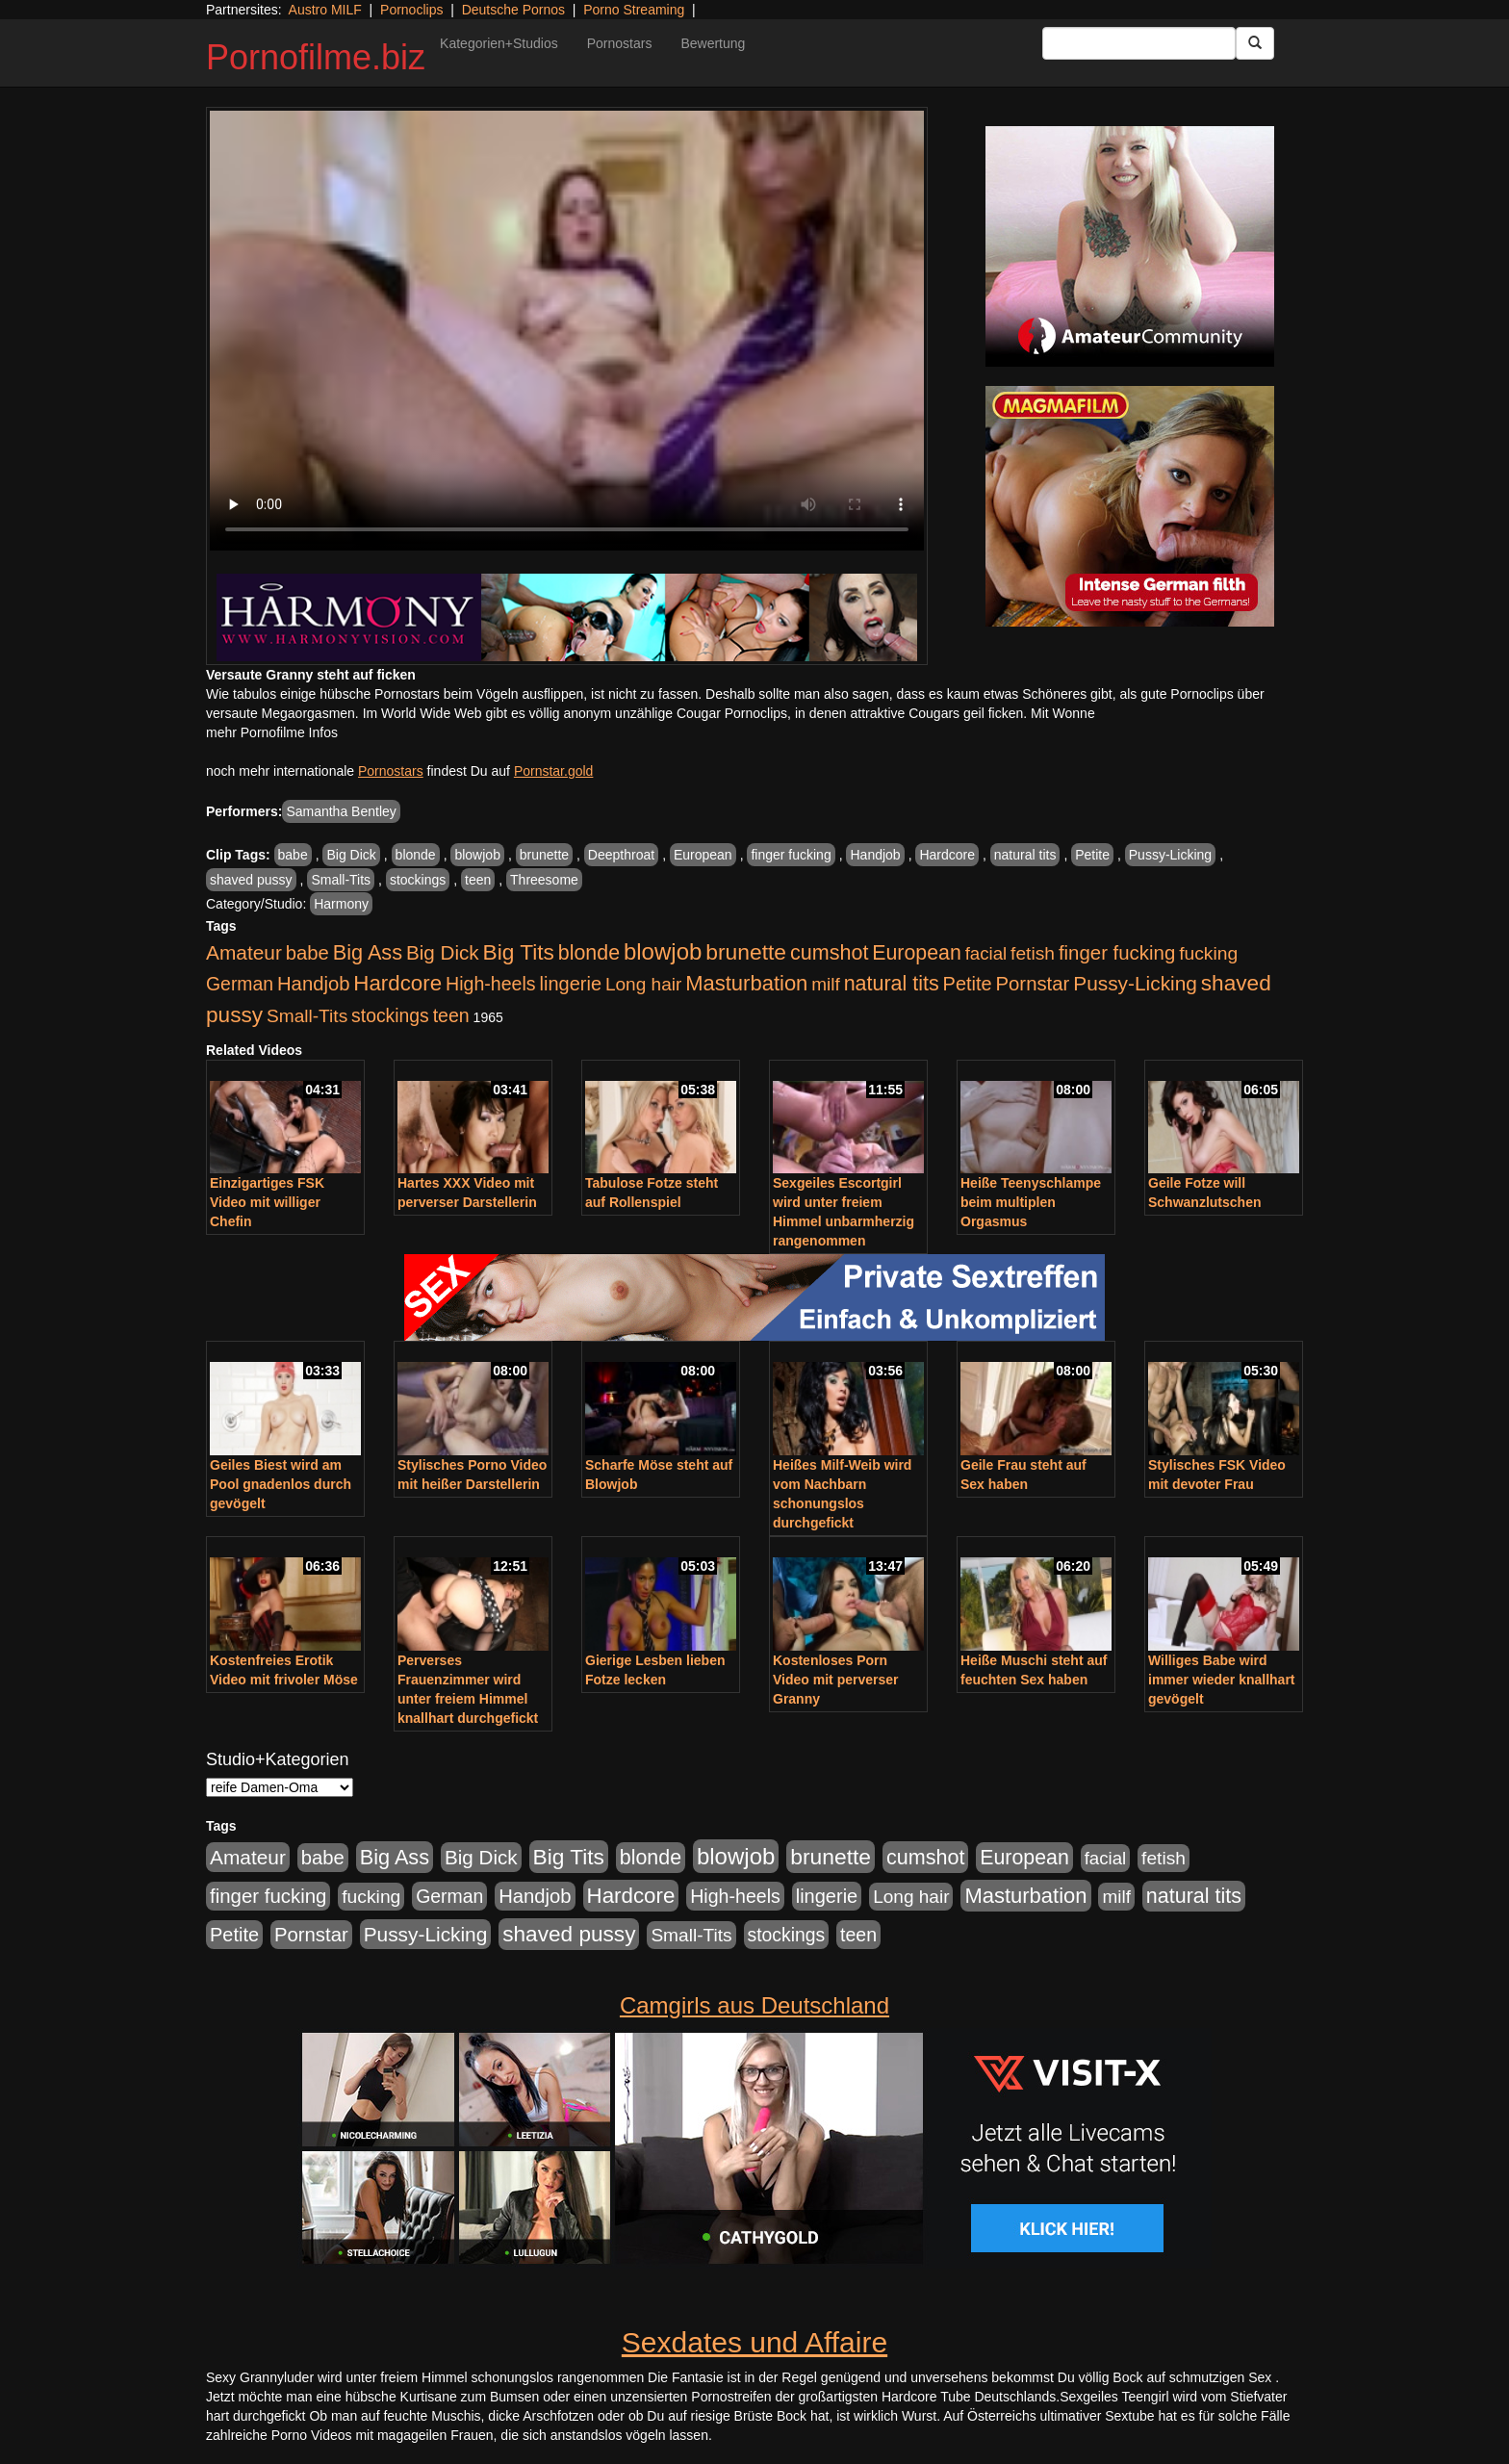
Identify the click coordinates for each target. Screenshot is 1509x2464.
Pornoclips (411, 9)
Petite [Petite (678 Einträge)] (967, 983)
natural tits (1025, 854)
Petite (1092, 854)
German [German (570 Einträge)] (239, 983)
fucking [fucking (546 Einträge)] (1208, 953)
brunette (544, 854)
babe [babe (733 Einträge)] (307, 952)
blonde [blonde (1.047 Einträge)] (589, 952)
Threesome (544, 879)
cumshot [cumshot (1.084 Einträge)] (829, 952)
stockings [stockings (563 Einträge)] (390, 1015)
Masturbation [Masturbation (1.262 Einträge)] (746, 983)
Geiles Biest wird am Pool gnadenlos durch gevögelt (280, 1484)
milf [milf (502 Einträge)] (825, 984)
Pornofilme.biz (315, 57)
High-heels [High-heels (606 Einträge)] (491, 983)
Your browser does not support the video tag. (567, 331)
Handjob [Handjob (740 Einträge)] (313, 983)
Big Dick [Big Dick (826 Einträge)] (442, 952)
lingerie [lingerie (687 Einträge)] (570, 983)
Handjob (875, 854)
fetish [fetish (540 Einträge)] (1032, 953)
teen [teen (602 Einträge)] (451, 1015)
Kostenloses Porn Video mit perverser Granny (835, 1680)
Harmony (341, 903)
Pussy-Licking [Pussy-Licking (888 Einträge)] (1135, 983)
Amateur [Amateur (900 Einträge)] (244, 952)
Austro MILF (325, 9)
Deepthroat (621, 854)
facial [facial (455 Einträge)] (986, 953)
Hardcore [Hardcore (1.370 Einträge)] (397, 983)
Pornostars (619, 43)
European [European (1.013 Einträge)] (916, 952)
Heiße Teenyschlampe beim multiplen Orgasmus (1030, 1202)
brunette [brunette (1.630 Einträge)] (745, 951)
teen (478, 879)
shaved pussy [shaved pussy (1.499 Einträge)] (568, 1934)
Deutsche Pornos (513, 9)
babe (293, 854)
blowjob (476, 854)
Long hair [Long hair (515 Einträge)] (643, 984)
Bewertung (712, 43)
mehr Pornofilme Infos (272, 732)
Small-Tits (341, 879)
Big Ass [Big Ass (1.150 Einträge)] (367, 952)
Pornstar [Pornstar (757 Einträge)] (1033, 983)
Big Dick (350, 854)
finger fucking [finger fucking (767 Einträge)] (1117, 952)
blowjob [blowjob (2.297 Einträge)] (663, 951)
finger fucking (791, 854)
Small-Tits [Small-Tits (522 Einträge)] (307, 1016)
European (703, 854)
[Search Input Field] (1139, 43)
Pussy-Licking (1170, 854)
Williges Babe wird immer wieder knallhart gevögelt (1221, 1680)
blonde (416, 854)
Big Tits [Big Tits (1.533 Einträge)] (518, 951)
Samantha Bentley (341, 811)
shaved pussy (251, 879)
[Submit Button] (1255, 43)
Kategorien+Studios (499, 43)
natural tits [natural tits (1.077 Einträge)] (891, 983)
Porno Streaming (633, 9)
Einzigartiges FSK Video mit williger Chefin (267, 1202)
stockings (418, 879)
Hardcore (947, 854)
